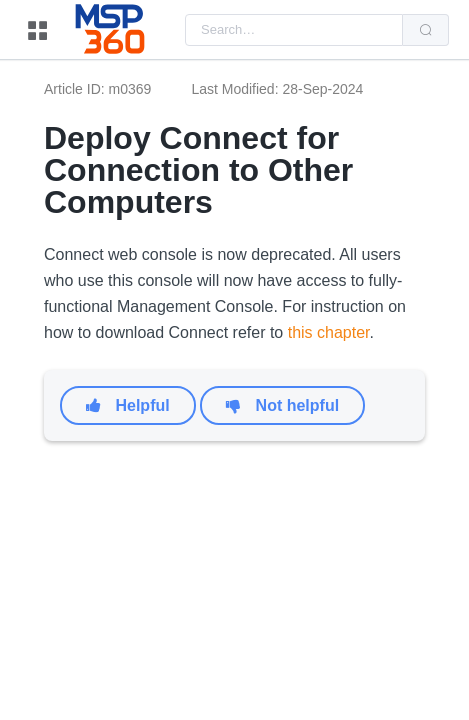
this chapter (329, 332)
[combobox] (294, 30)
